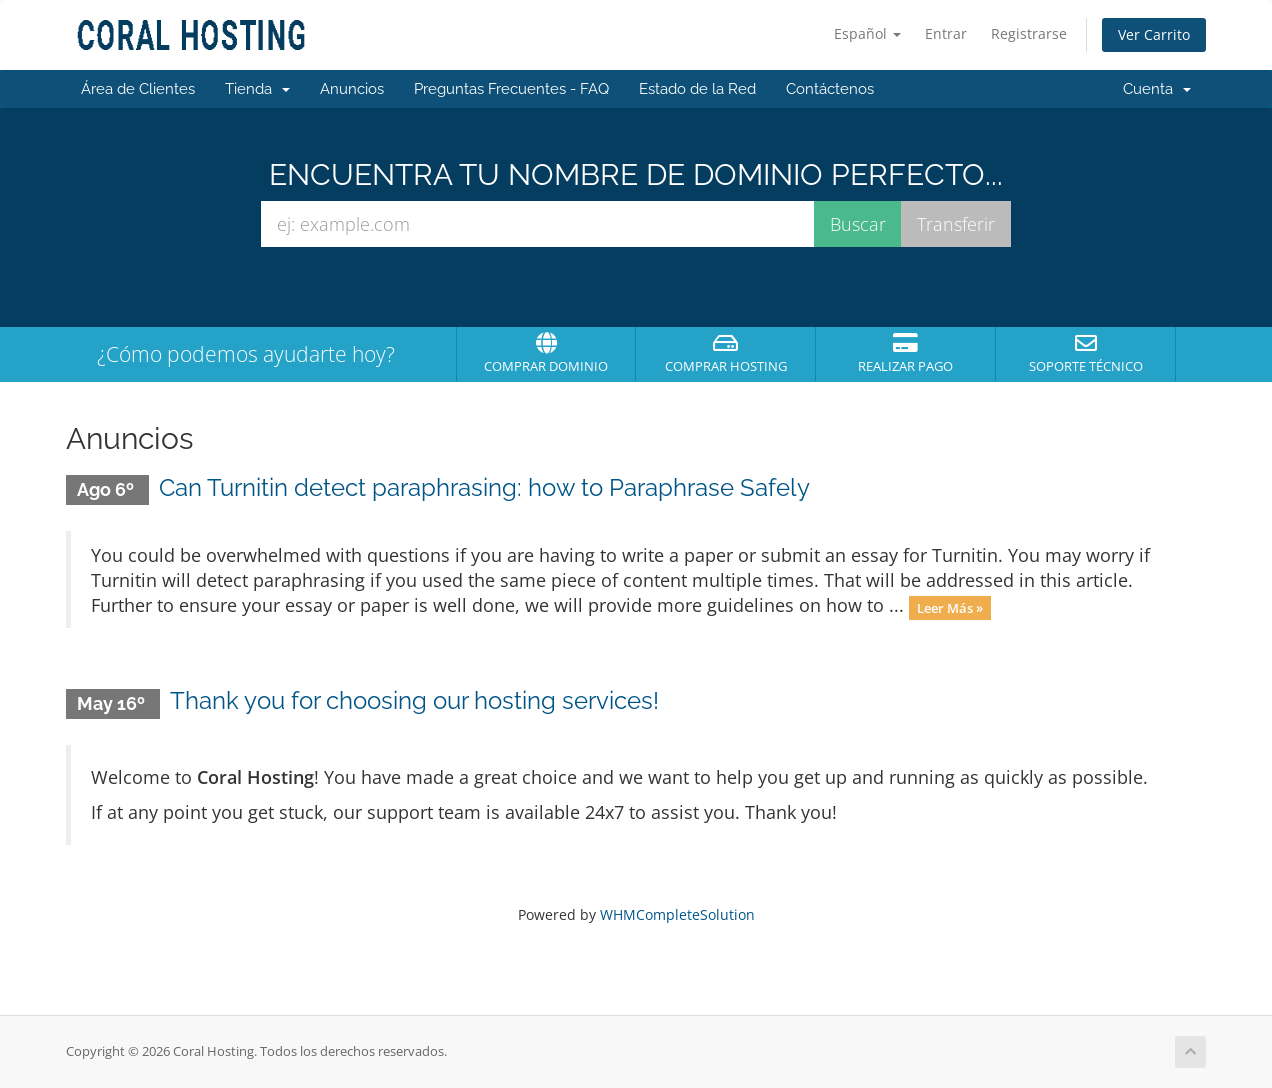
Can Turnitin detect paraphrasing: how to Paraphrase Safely (484, 487)
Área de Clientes (138, 89)
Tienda (257, 89)
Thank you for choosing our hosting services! (414, 700)
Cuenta (1157, 89)
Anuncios (352, 89)
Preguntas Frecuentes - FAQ (511, 89)
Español (867, 33)
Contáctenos (830, 89)
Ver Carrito (1154, 34)
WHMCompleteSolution (677, 914)
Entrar (946, 33)
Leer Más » (950, 607)
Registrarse (1029, 33)
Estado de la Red (697, 89)
